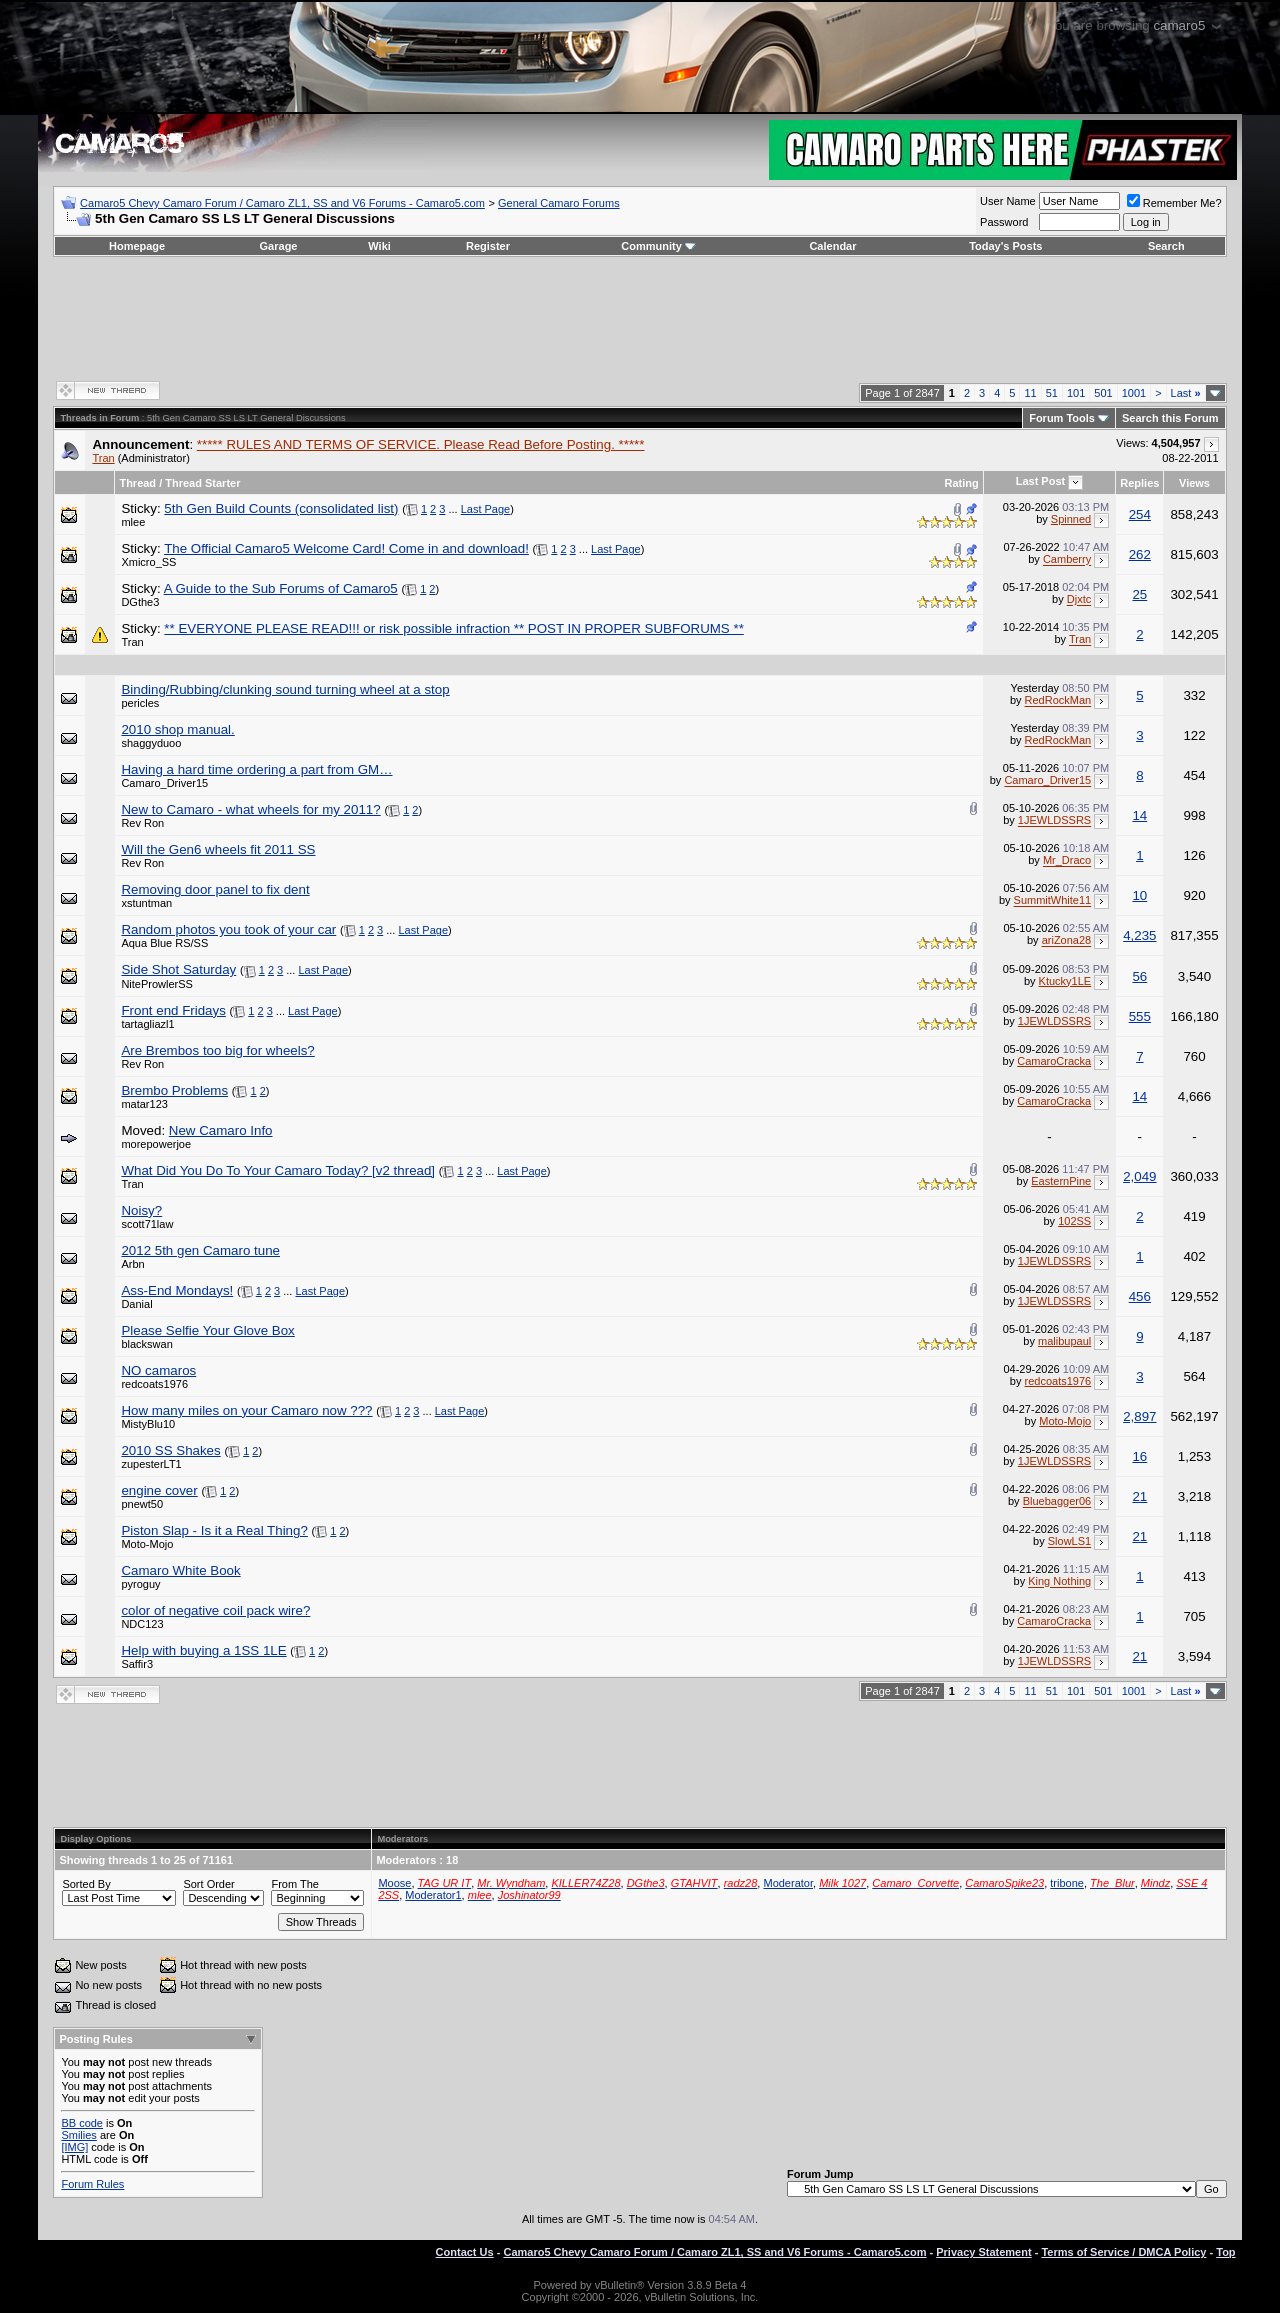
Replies (1139, 483)
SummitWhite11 (1053, 901)
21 (1139, 1496)
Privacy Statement (983, 2252)
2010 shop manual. (177, 729)
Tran (103, 458)
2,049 (1139, 1176)
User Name (1008, 201)
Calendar (832, 246)
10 (1139, 895)
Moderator (788, 1883)
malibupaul (1064, 1341)
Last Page (486, 509)
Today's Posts (1005, 246)
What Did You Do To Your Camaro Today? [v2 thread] (278, 1170)
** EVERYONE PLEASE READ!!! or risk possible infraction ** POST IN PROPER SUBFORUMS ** (453, 628)
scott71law (147, 1224)
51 (1052, 393)
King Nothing (1059, 1582)
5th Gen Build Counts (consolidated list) (281, 508)
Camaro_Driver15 (164, 783)
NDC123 (142, 1624)
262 (1140, 554)
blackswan (146, 1344)
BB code (82, 2123)
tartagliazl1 (147, 1024)
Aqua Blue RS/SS (164, 943)
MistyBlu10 (148, 1424)
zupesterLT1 (151, 1464)
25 (1139, 594)
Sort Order (208, 1884)
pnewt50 (142, 1504)
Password (1004, 222)
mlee (133, 522)
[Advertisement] (640, 317)
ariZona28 (1067, 941)
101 (1076, 393)
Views (1194, 483)
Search (1166, 246)
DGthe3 (140, 602)
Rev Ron (142, 823)
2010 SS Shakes (170, 1450)
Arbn (132, 1264)
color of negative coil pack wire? (215, 1610)
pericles (140, 703)
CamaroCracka (1054, 1061)
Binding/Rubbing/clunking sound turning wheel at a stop (285, 689)
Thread (137, 483)
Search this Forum (1170, 418)
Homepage (137, 246)
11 (1030, 393)
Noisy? (141, 1210)
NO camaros (158, 1370)
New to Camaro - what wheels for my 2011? (250, 809)
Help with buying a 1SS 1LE (203, 1650)
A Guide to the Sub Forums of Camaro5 (281, 588)
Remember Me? (1174, 203)
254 (1140, 514)
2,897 (1139, 1416)
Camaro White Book (180, 1570)
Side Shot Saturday (178, 969)
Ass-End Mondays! (177, 1290)
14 (1139, 815)
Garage (279, 246)
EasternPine (1061, 1181)
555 (1140, 1016)
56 (1139, 976)
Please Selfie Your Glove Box (207, 1330)
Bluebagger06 (1057, 1502)
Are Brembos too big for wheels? (217, 1050)
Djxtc (1079, 600)
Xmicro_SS (148, 562)
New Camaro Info (221, 1130)
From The (294, 1884)
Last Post (1041, 481)
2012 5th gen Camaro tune (200, 1250)
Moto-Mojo (1065, 1421)
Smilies (78, 2135)
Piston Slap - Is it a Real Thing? (214, 1530)
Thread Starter (202, 483)
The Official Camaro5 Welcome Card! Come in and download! (346, 548)
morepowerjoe (156, 1144)
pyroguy (140, 1584)
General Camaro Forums (559, 203)
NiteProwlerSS (157, 984)
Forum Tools (1062, 418)
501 (1103, 393)
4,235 (1139, 935)
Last (1186, 393)
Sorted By (86, 1884)
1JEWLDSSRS (1054, 821)
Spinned (1071, 519)
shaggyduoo (151, 743)
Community (658, 246)
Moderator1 (433, 1895)
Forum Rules (92, 2184)
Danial (136, 1304)
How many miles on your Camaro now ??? (246, 1410)
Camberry (1067, 560)
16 (1139, 1456)
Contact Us (465, 2252)
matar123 (144, 1104)
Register (488, 246)
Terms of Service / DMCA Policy (1123, 2252)
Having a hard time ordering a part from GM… (256, 769)
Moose (394, 1883)
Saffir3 (137, 1664)
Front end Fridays (173, 1010)
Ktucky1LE (1065, 981)
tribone (1067, 1883)
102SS (1074, 1221)
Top (1225, 2252)
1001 (1134, 393)
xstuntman (146, 903)
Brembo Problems (174, 1090)
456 (1140, 1296)
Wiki (379, 246)
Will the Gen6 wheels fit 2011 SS (218, 849)
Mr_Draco (1067, 861)
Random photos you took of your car (228, 929)
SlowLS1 (1069, 1542)
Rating (961, 483)
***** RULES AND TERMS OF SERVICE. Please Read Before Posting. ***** (421, 444)
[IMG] (74, 2147)
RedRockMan (1058, 701)
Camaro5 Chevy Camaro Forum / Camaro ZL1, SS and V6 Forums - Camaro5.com (282, 203)
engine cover (159, 1490)
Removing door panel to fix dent (215, 889)
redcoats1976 (154, 1384)
